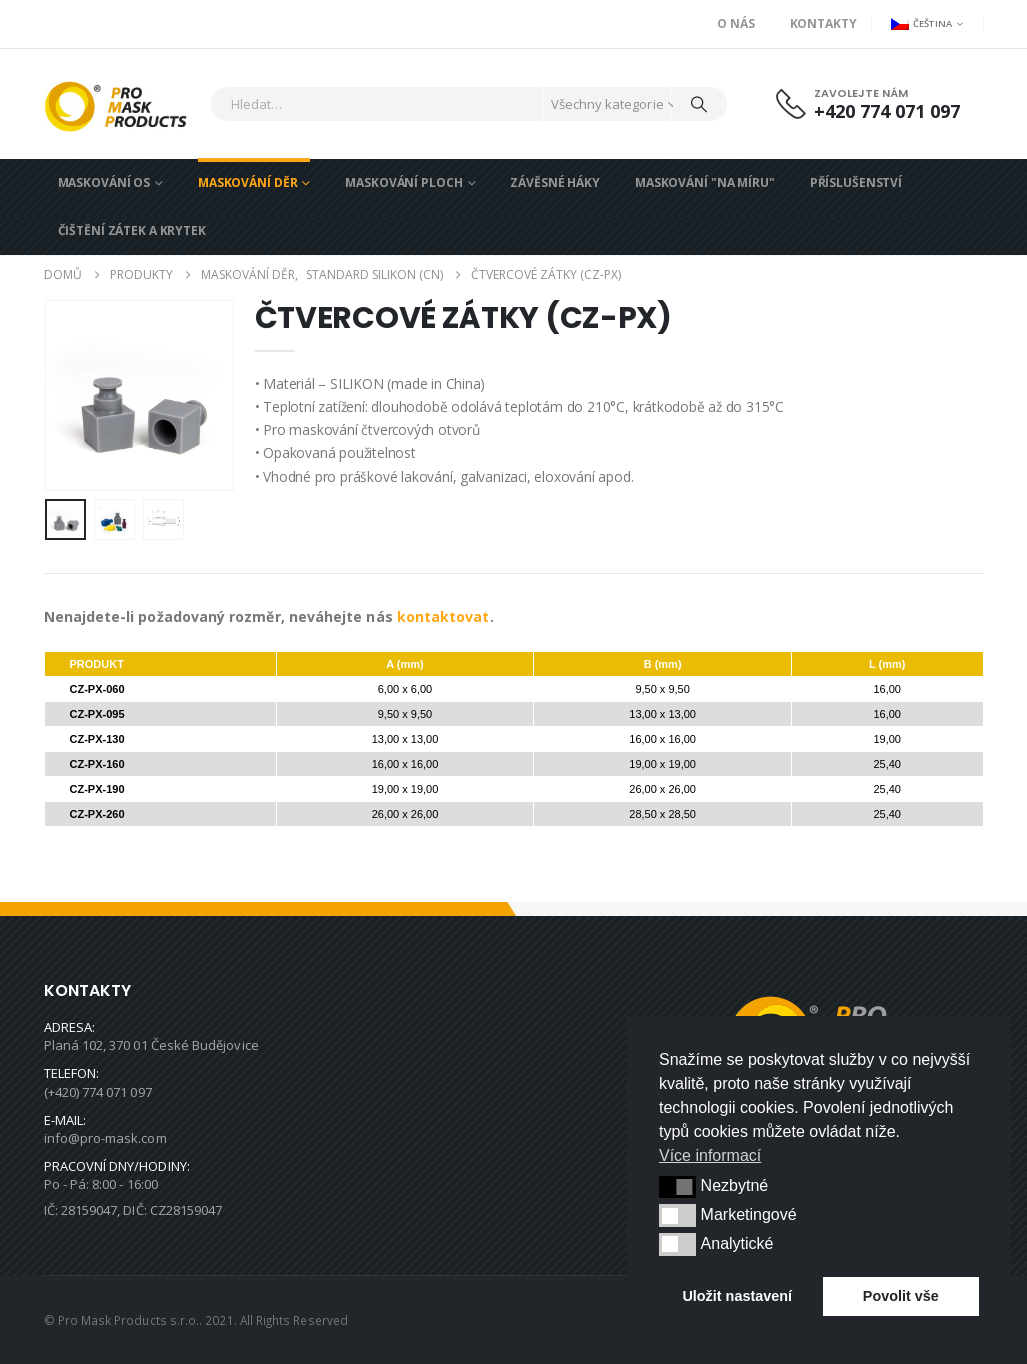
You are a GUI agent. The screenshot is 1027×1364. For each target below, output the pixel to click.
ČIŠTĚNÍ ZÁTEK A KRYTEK (132, 230)
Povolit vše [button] (901, 1296)
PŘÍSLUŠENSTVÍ (856, 182)
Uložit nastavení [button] (737, 1296)
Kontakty (823, 23)
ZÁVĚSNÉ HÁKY (555, 182)
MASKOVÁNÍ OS (104, 182)
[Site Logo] (122, 104)
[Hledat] (699, 104)
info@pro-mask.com (105, 1138)
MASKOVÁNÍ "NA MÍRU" (705, 182)
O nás (735, 23)
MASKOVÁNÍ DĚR (247, 182)
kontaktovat (443, 616)
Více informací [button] (710, 1155)
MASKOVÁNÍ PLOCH (403, 182)
